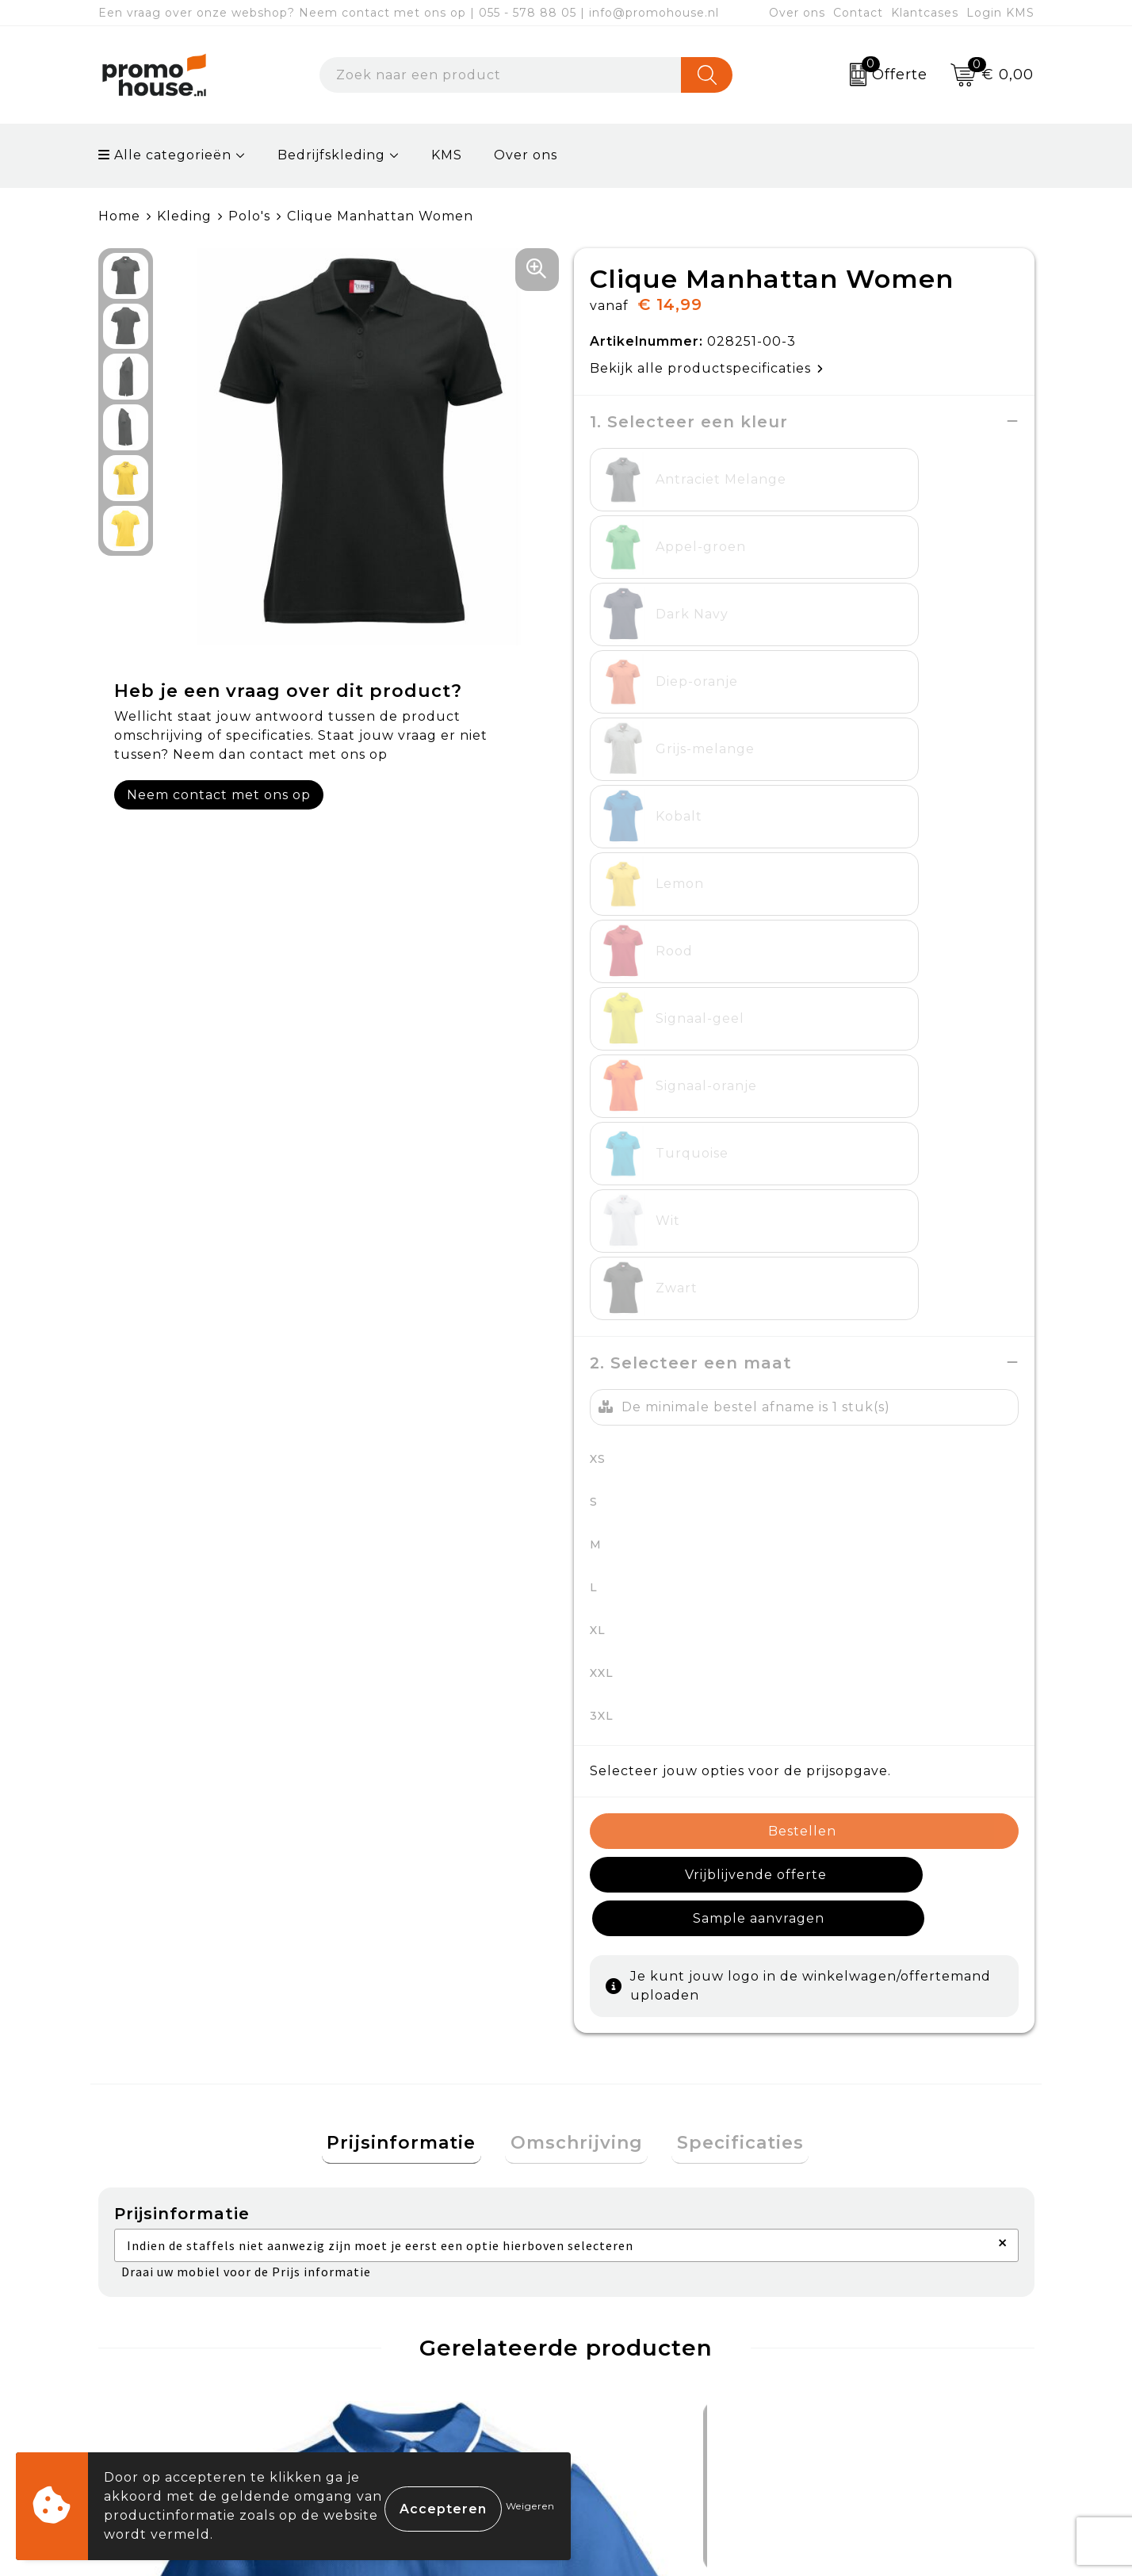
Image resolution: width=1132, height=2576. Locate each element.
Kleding (184, 216)
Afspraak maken (410, 2357)
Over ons (797, 13)
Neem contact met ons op (219, 794)
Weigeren (530, 2506)
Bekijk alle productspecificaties (707, 367)
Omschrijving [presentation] (577, 1561)
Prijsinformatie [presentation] (412, 1561)
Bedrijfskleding (331, 155)
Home (119, 216)
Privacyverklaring (879, 2357)
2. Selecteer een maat (691, 823)
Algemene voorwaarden (902, 2283)
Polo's (249, 216)
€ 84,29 (405, 2078)
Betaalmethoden (646, 2321)
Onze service (631, 2394)
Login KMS (1000, 13)
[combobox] (500, 75)
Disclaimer (853, 2394)
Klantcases (924, 13)
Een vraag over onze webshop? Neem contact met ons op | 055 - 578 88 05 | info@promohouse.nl (408, 13)
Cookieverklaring (877, 2321)
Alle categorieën (164, 155)
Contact (858, 13)
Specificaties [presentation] (730, 1561)
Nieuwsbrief (396, 2321)
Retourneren (632, 2357)
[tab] (412, 1562)
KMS (446, 155)
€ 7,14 (163, 2126)
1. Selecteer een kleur (689, 421)
